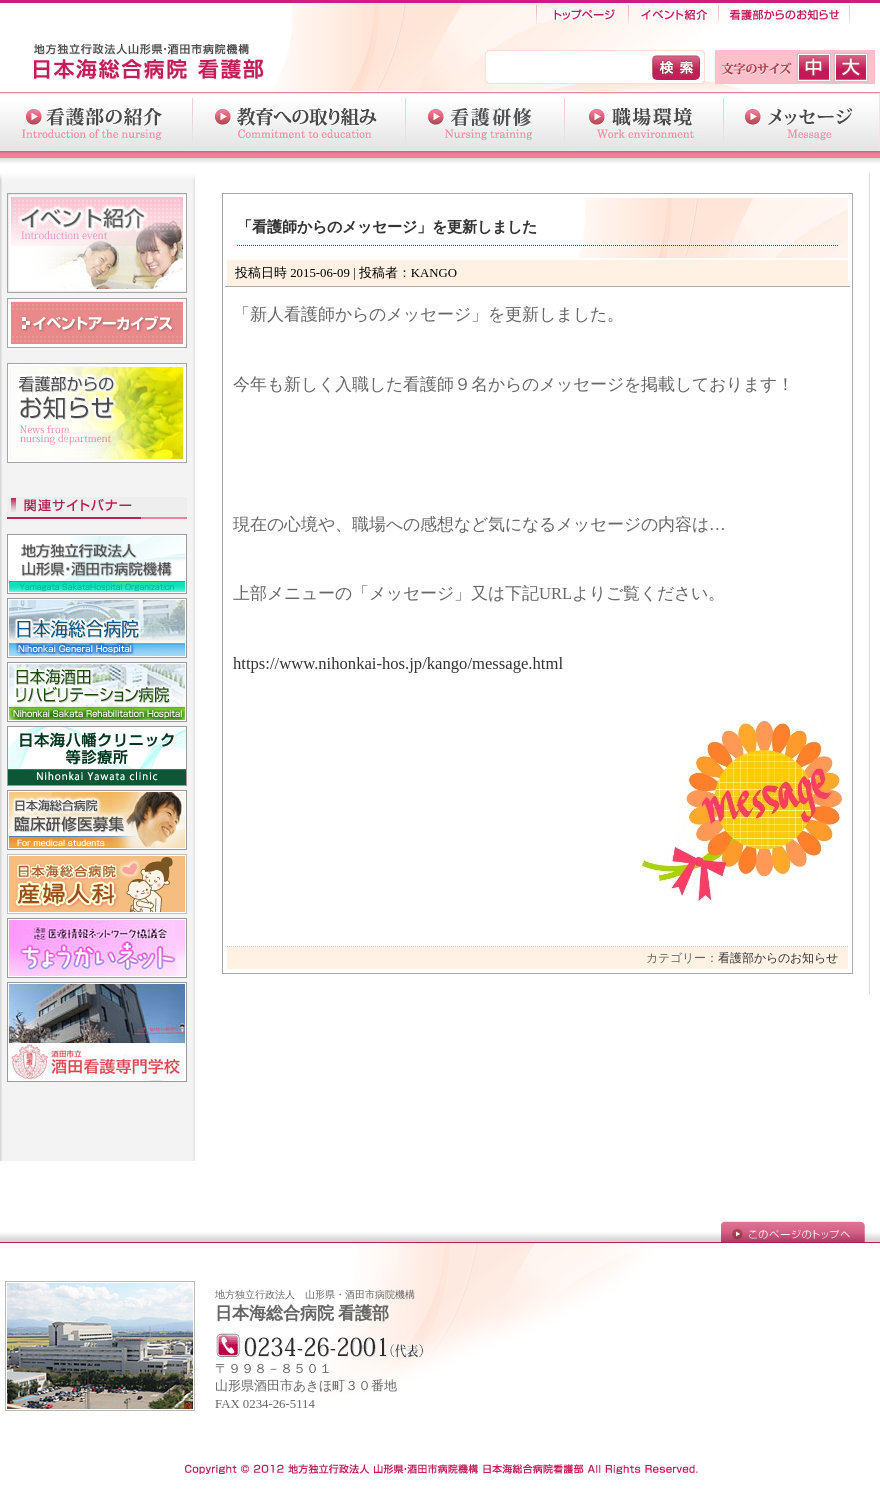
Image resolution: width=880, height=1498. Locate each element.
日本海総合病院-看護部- (160, 63)
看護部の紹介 (96, 122)
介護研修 (485, 122)
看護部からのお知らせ (784, 14)
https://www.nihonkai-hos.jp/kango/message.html (398, 663)
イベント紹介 (673, 14)
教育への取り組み (299, 122)
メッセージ (802, 122)
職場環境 (644, 122)
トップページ (582, 14)
